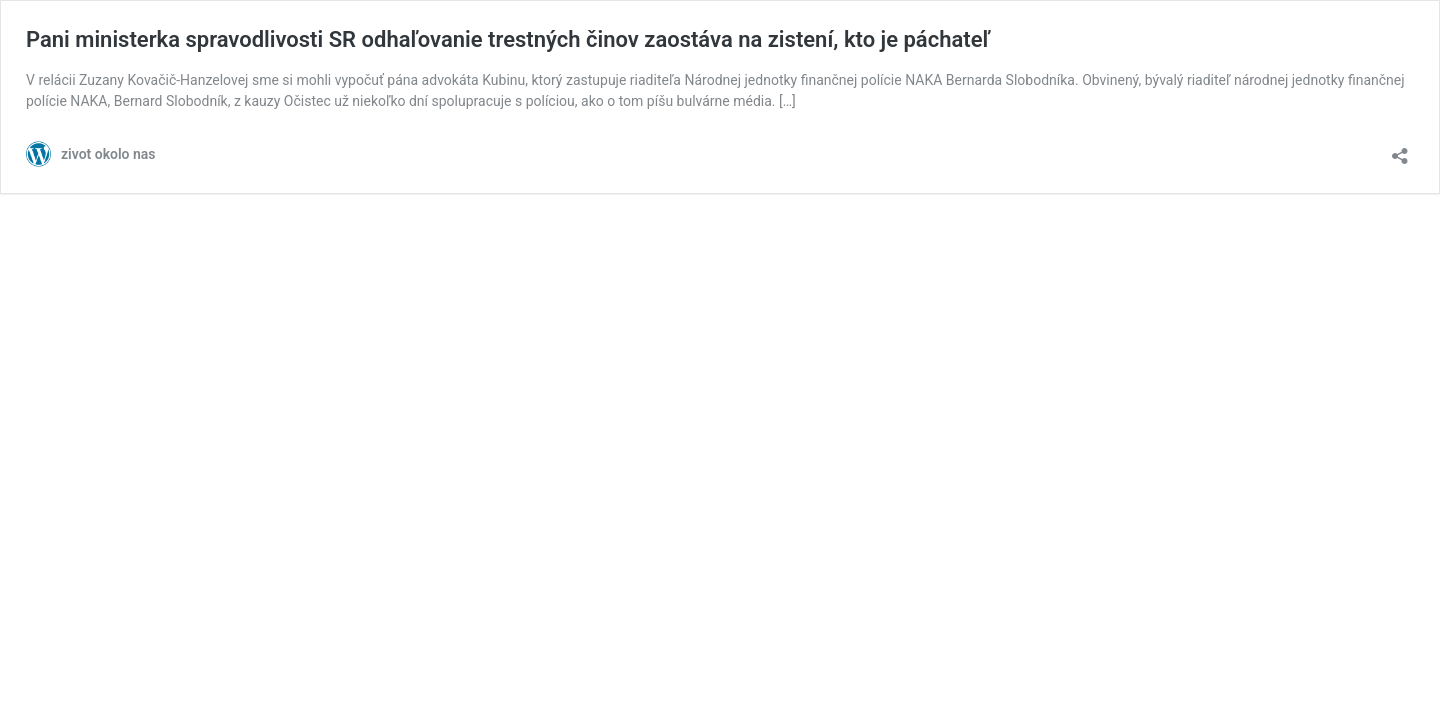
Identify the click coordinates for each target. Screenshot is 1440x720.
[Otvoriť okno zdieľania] (1400, 149)
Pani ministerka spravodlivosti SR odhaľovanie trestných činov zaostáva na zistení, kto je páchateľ (508, 39)
